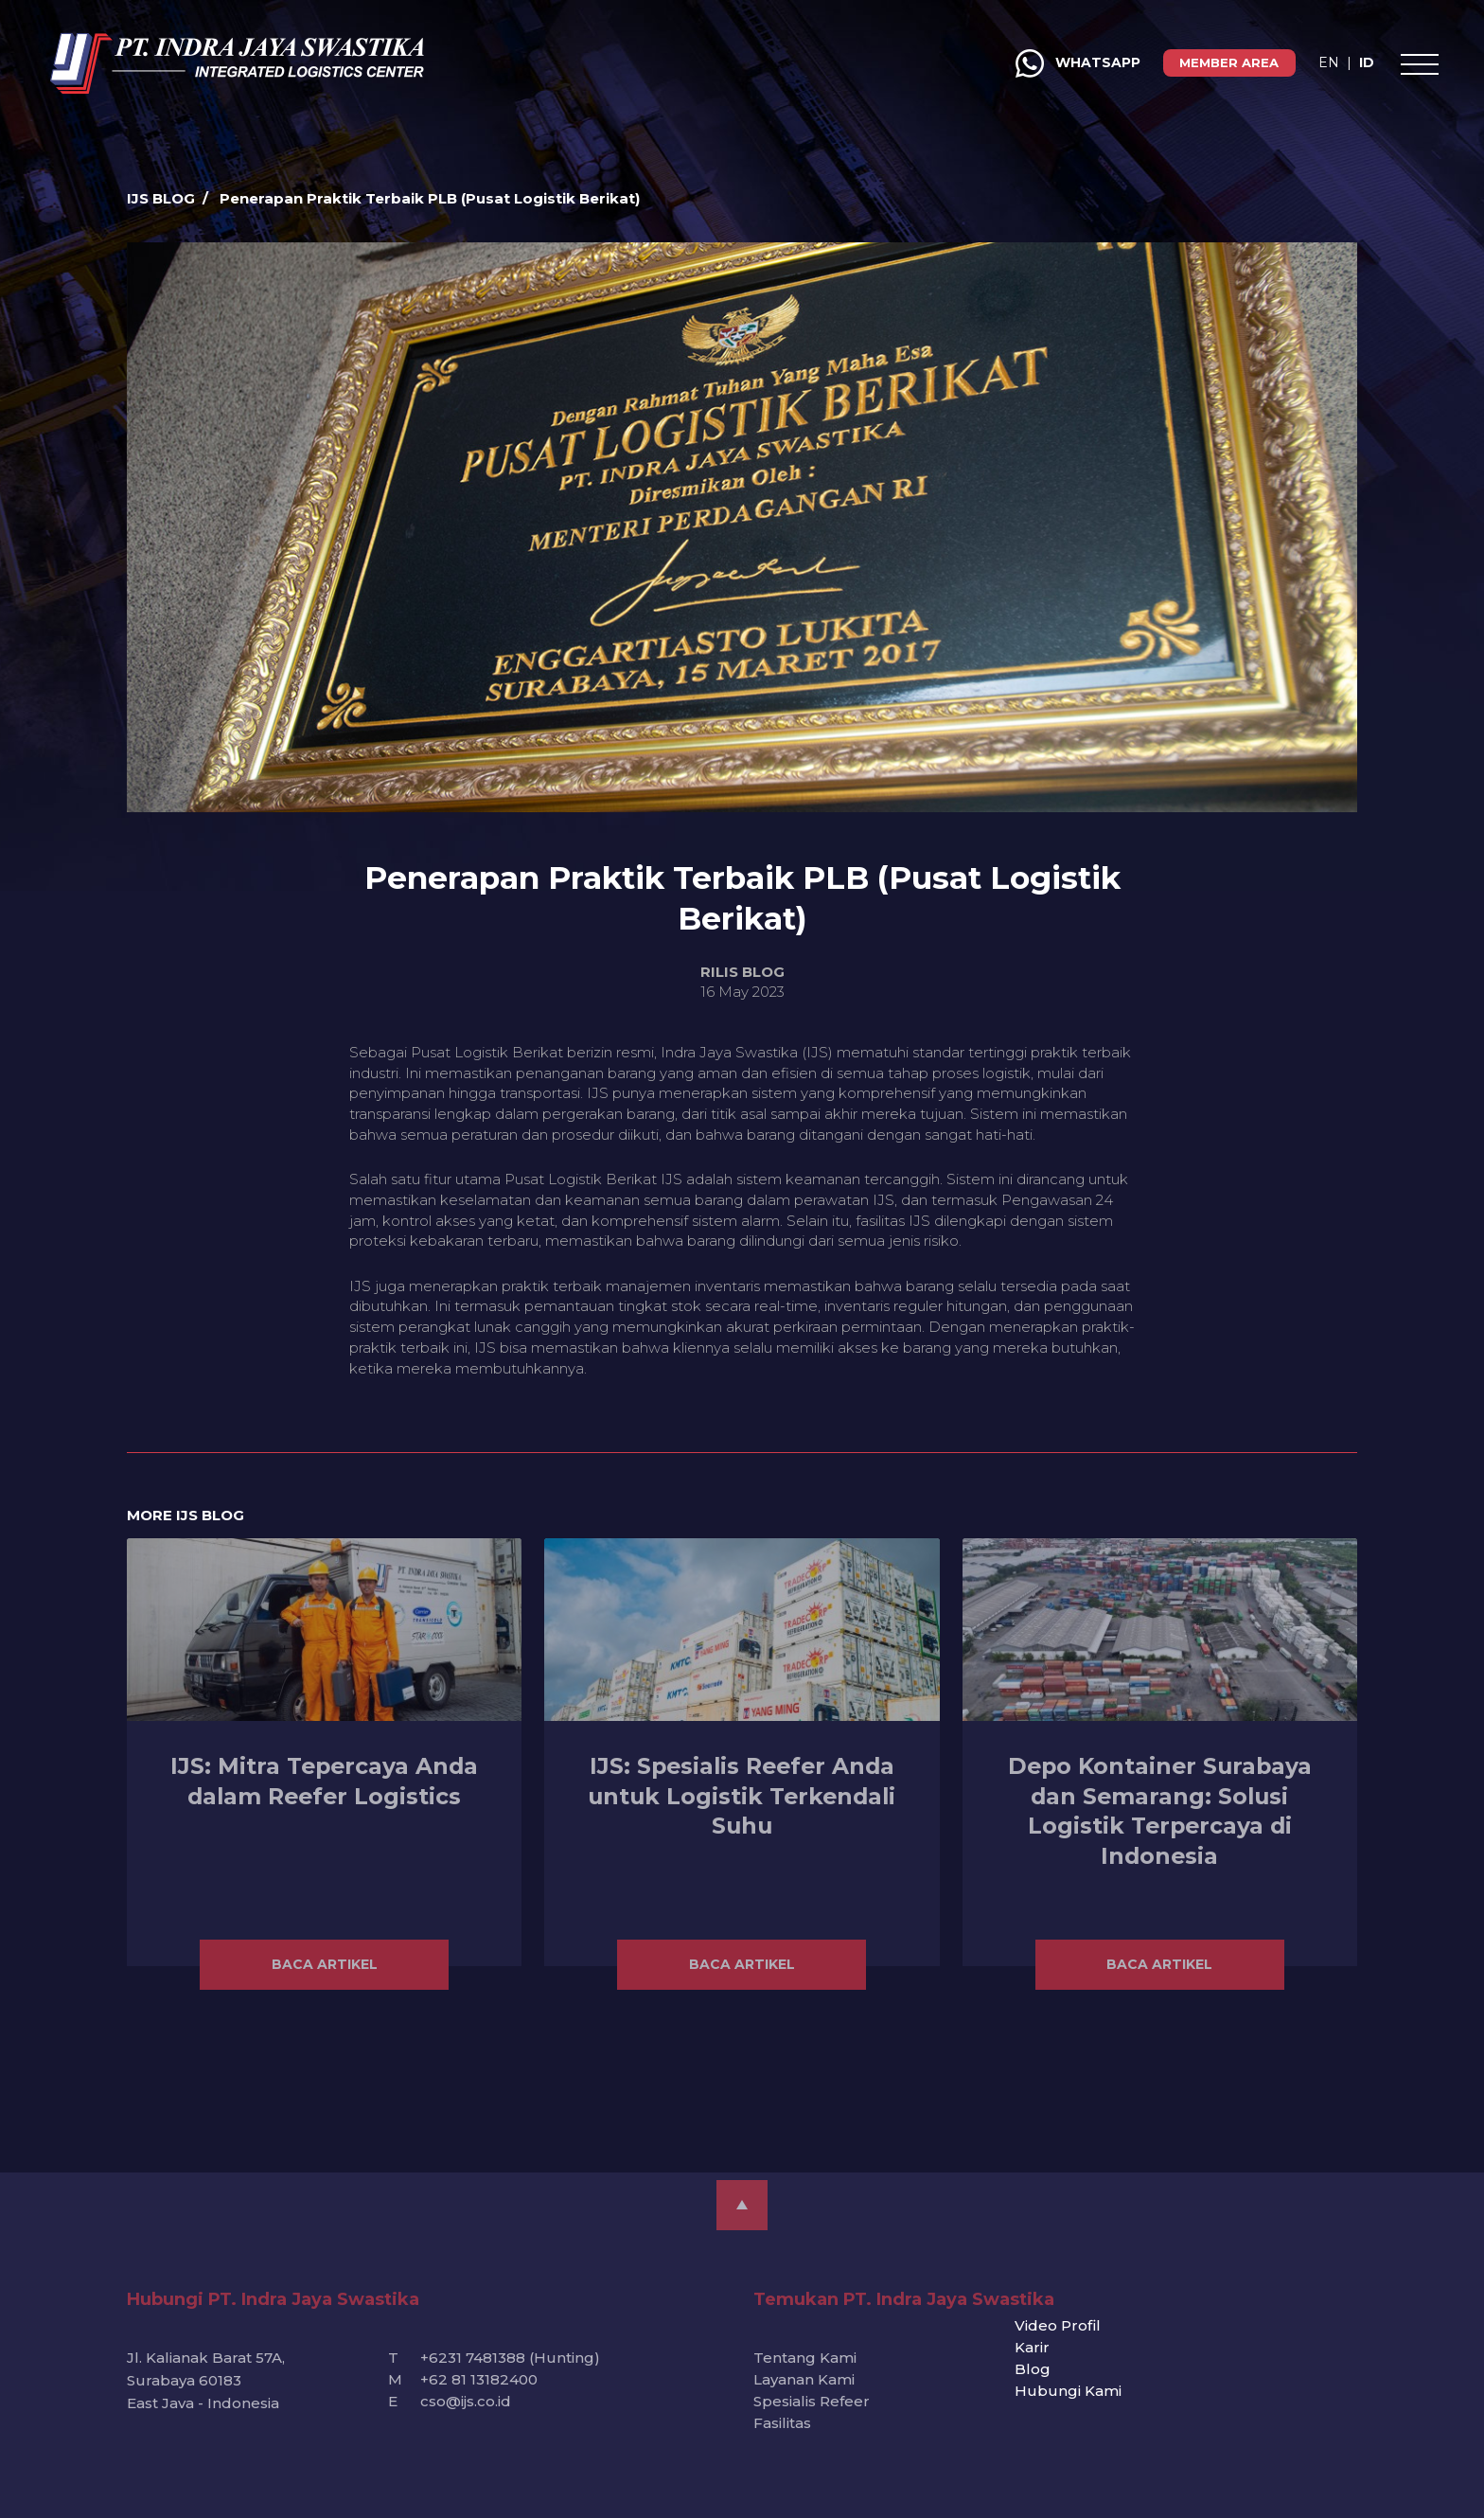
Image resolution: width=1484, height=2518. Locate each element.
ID (1280, 62)
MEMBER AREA (1142, 62)
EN (1242, 62)
